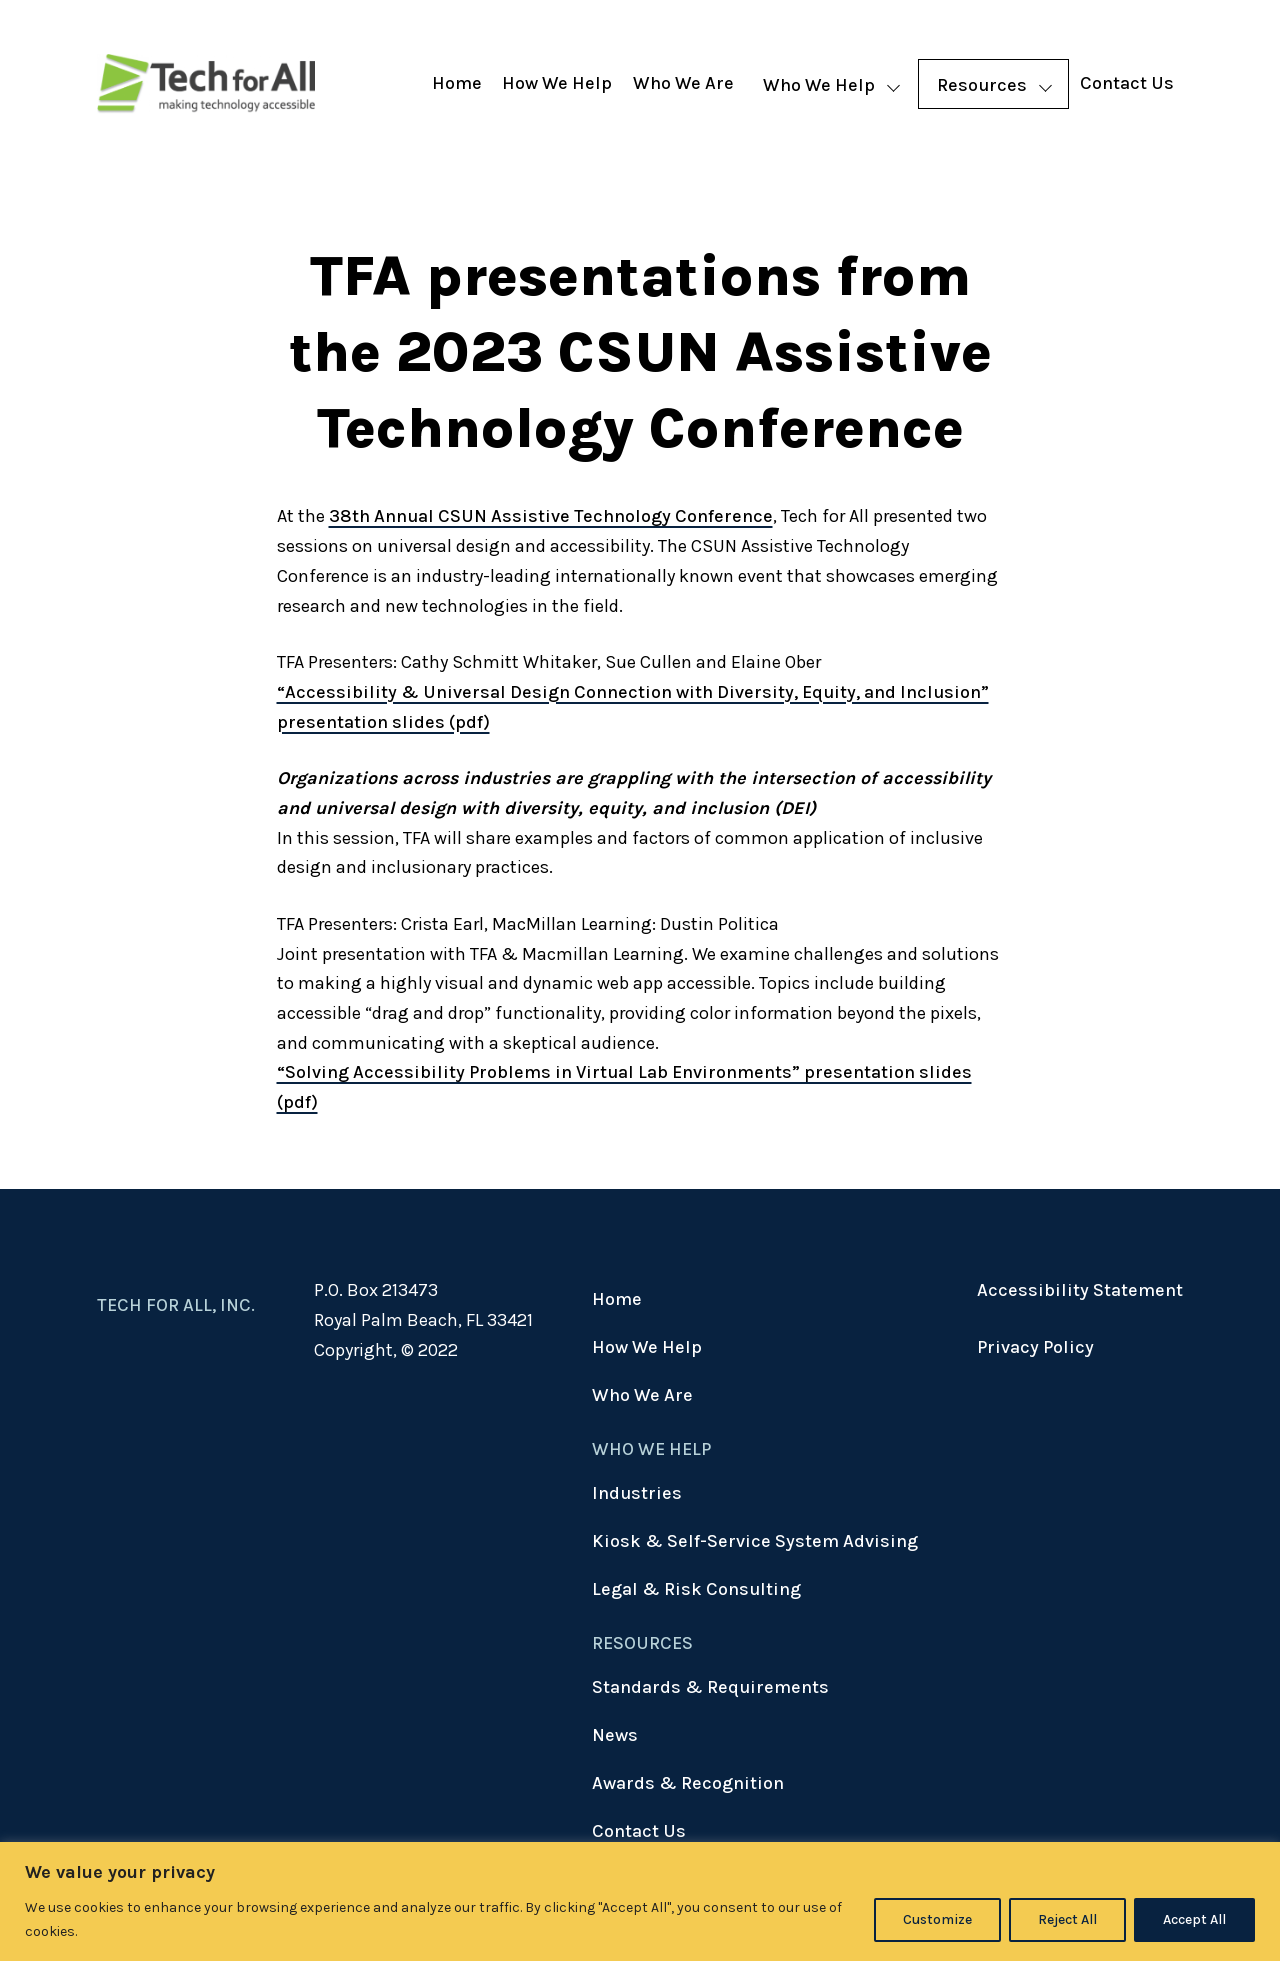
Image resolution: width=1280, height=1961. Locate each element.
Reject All (1067, 1919)
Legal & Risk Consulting (696, 1589)
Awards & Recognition (688, 1783)
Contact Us (1127, 83)
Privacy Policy (1035, 1347)
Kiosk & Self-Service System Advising (755, 1541)
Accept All (1194, 1919)
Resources (982, 85)
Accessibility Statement (1080, 1290)
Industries (637, 1493)
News (615, 1735)
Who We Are (683, 83)
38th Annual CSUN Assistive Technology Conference (551, 516)
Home (457, 83)
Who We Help (819, 85)
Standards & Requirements (710, 1687)
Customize (937, 1919)
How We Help (557, 83)
